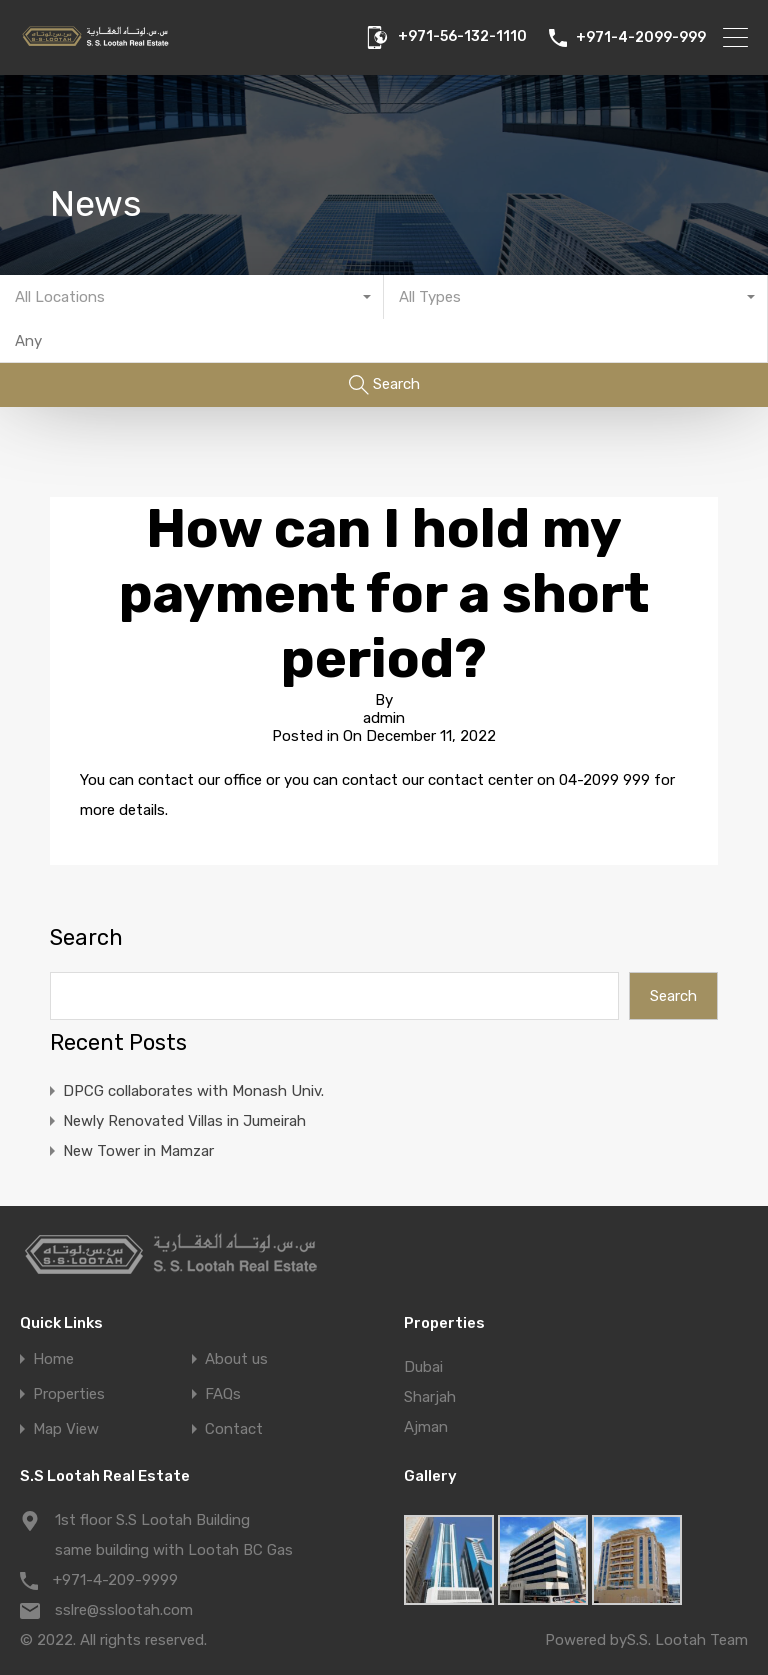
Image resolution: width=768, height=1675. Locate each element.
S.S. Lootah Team (687, 1640)
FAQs (223, 1394)
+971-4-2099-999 (641, 38)
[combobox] (192, 297)
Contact (234, 1429)
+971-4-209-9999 (115, 1580)
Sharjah (430, 1397)
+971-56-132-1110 (462, 37)
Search (86, 938)
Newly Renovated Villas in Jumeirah (184, 1121)
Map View (66, 1429)
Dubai (423, 1367)
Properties (69, 1394)
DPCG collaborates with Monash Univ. (193, 1091)
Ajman (426, 1427)
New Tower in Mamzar (138, 1151)
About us (236, 1359)
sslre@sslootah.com (124, 1610)
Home (53, 1359)
